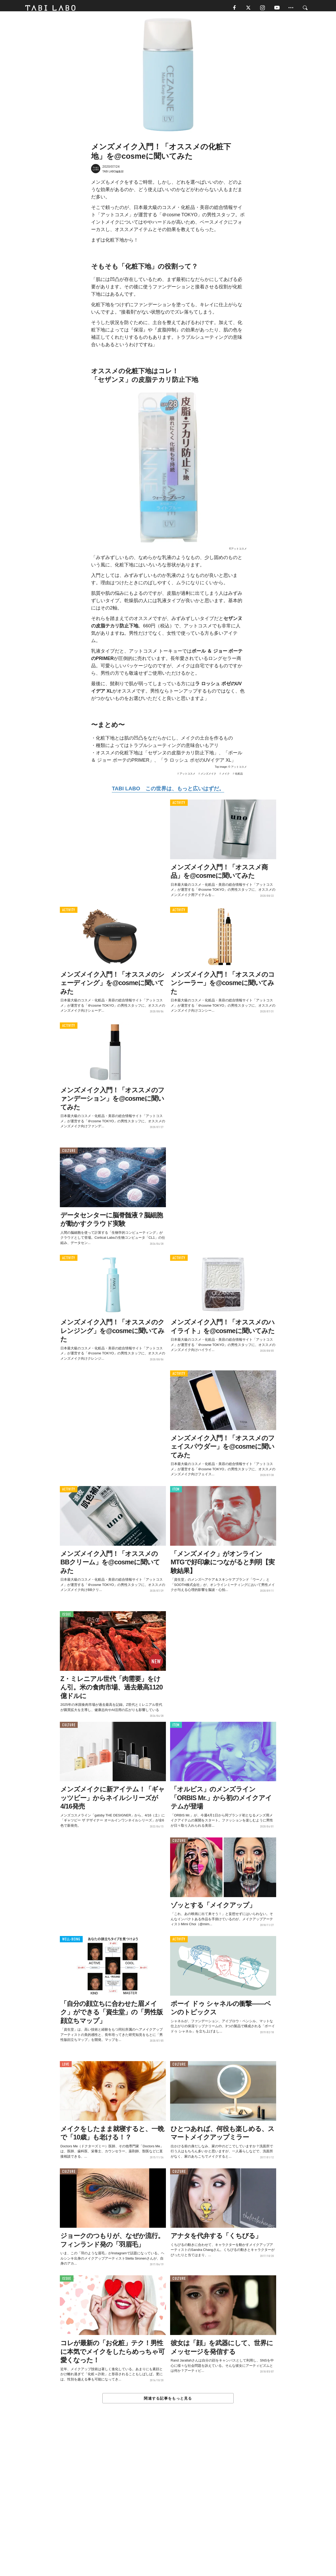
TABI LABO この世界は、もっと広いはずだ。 (168, 792)
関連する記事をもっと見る (168, 2401)
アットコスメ (187, 776)
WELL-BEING (71, 1942)
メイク (226, 776)
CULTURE (68, 1154)
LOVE (65, 2067)
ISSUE (66, 1617)
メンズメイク (208, 776)
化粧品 (239, 776)
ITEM (176, 1492)
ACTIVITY (178, 806)
